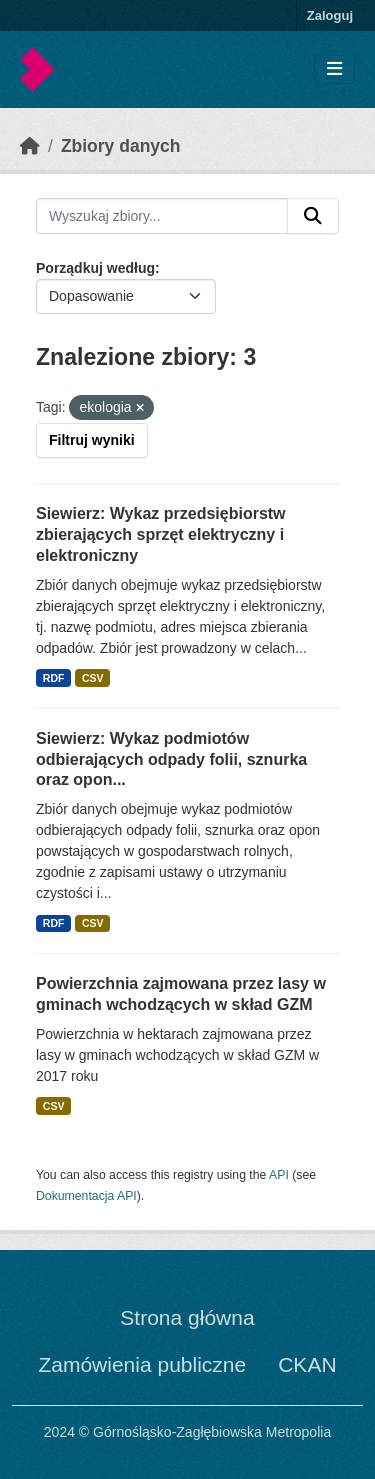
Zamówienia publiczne (142, 1364)
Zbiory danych (121, 146)
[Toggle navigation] (334, 69)
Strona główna (187, 1317)
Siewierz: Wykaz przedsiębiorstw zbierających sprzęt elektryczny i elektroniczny (161, 534)
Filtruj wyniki (92, 440)
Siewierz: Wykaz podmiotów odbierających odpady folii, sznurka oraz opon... (171, 759)
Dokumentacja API (86, 1196)
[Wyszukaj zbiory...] (162, 216)
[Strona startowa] (30, 146)
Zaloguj (330, 15)
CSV (93, 678)
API (279, 1175)
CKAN (307, 1364)
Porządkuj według (95, 268)
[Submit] (313, 216)
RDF (54, 678)
